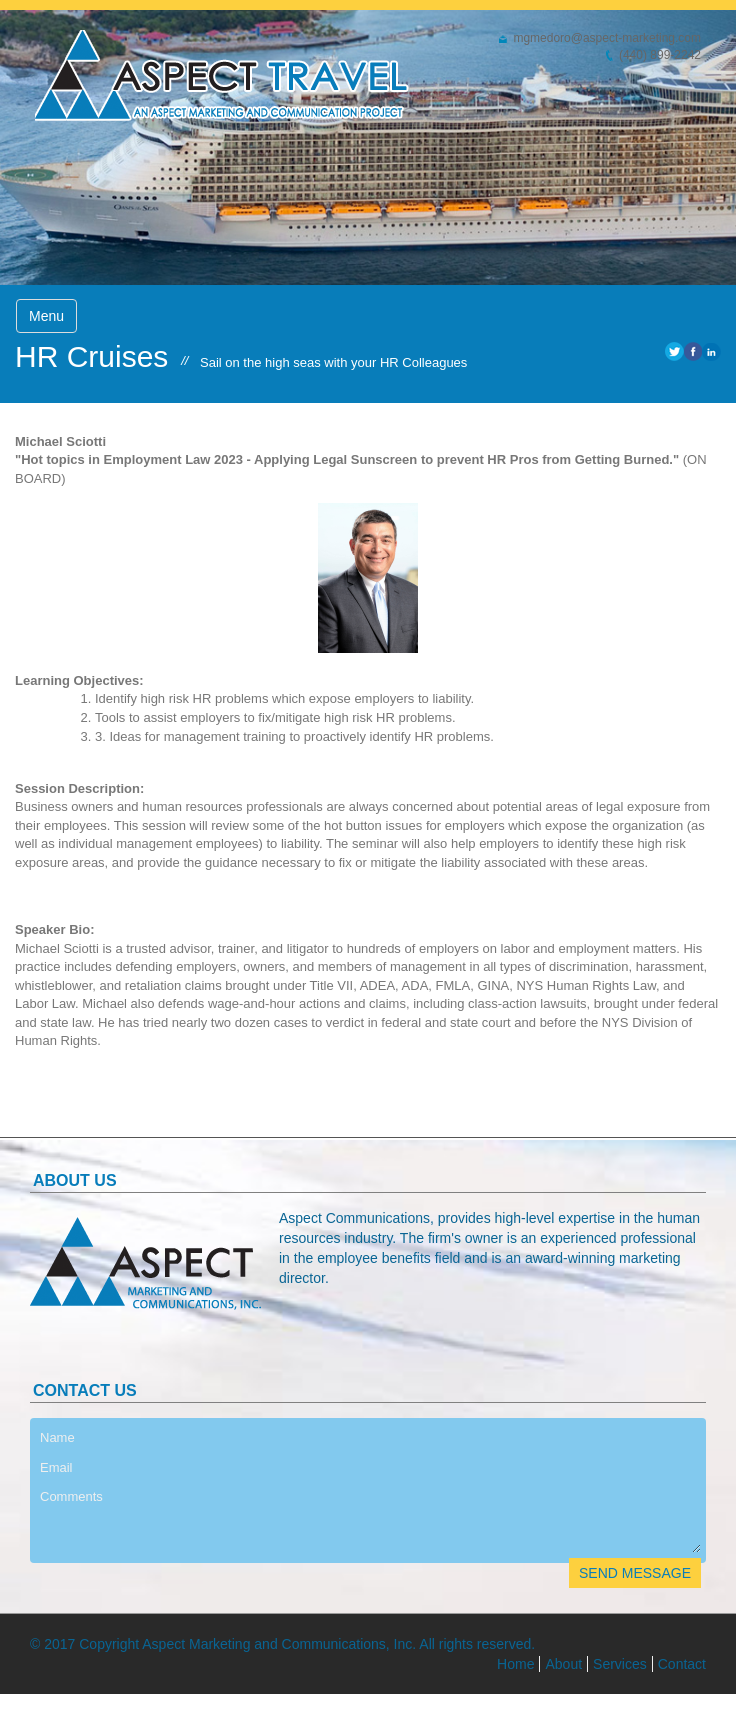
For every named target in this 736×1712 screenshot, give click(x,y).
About (563, 1664)
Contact (682, 1664)
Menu (46, 316)
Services (620, 1664)
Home (515, 1664)
